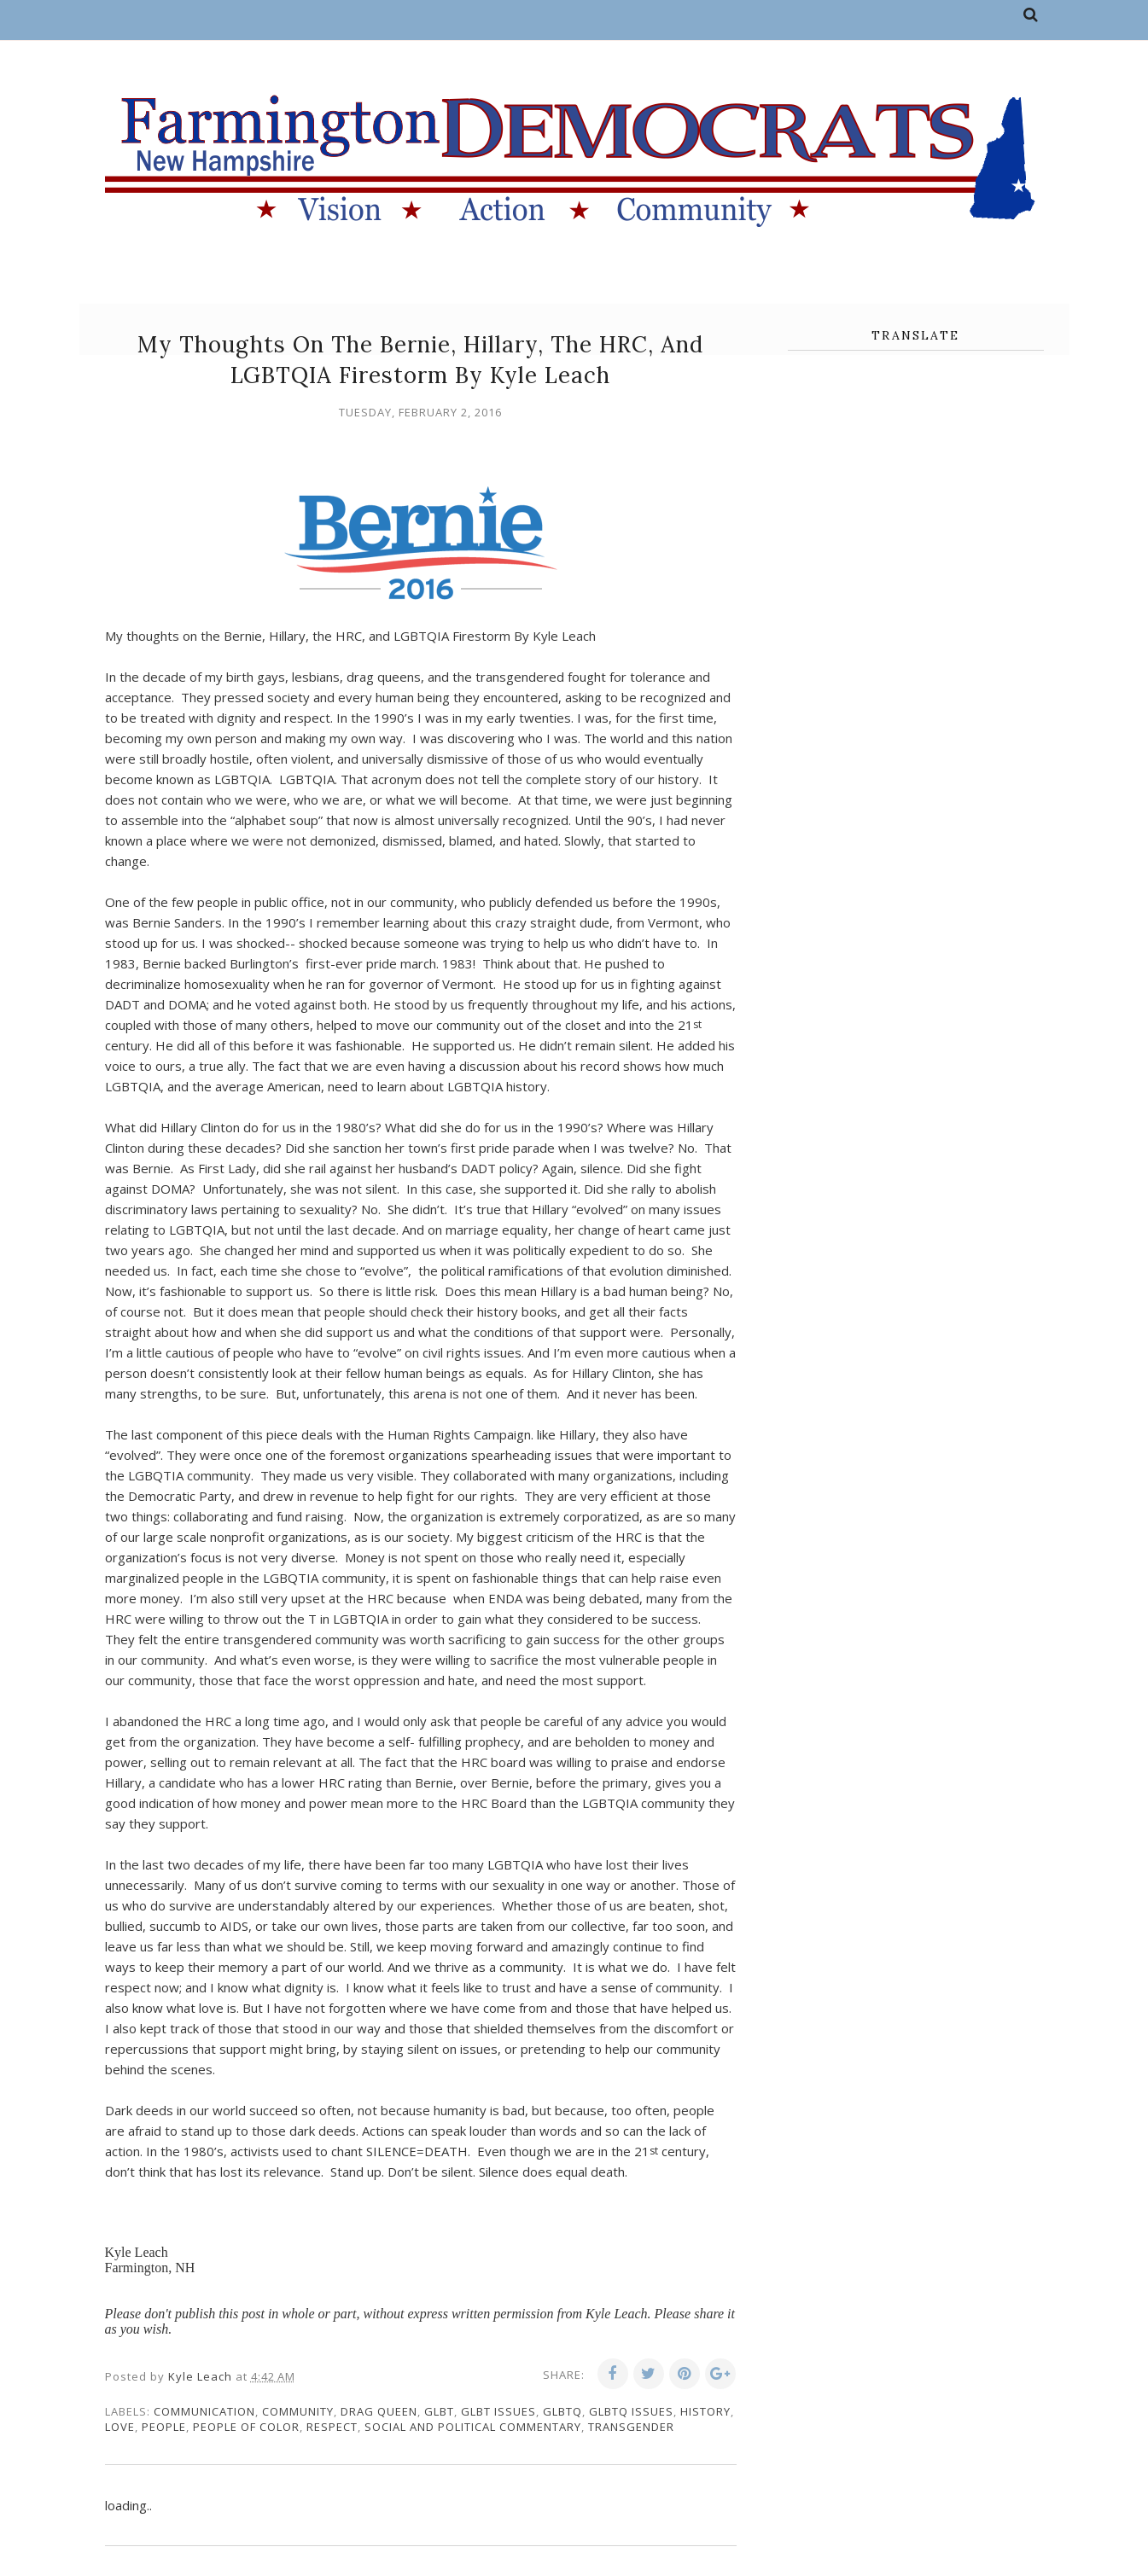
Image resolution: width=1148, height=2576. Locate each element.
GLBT (439, 2411)
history (705, 2411)
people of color (246, 2426)
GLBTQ (562, 2411)
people (164, 2426)
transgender (631, 2426)
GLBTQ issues (631, 2411)
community (298, 2411)
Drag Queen (379, 2411)
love (120, 2426)
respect (332, 2426)
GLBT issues (498, 2411)
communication (204, 2411)
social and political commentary (472, 2426)
